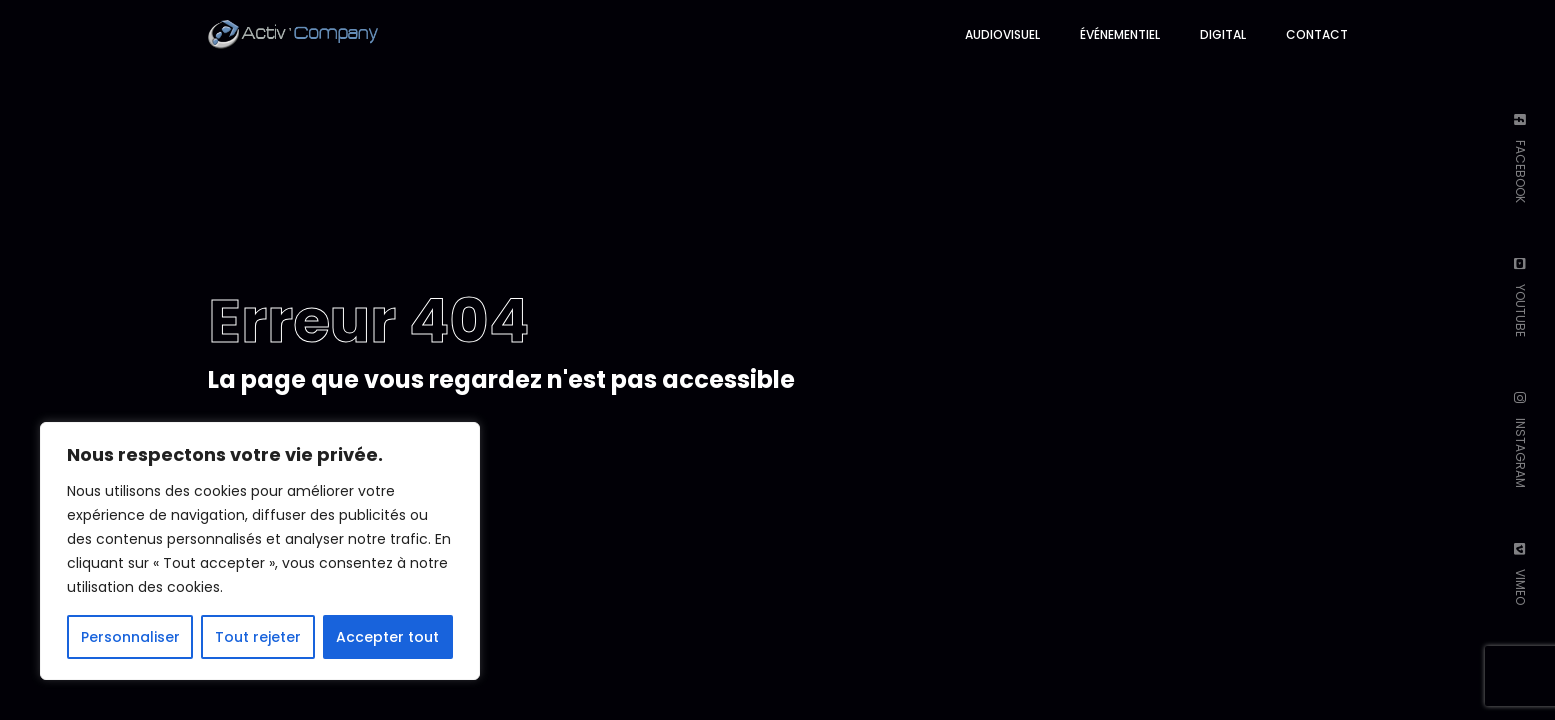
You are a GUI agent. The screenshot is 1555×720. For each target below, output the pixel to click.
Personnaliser (130, 637)
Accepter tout (387, 637)
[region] (260, 551)
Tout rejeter (258, 637)
